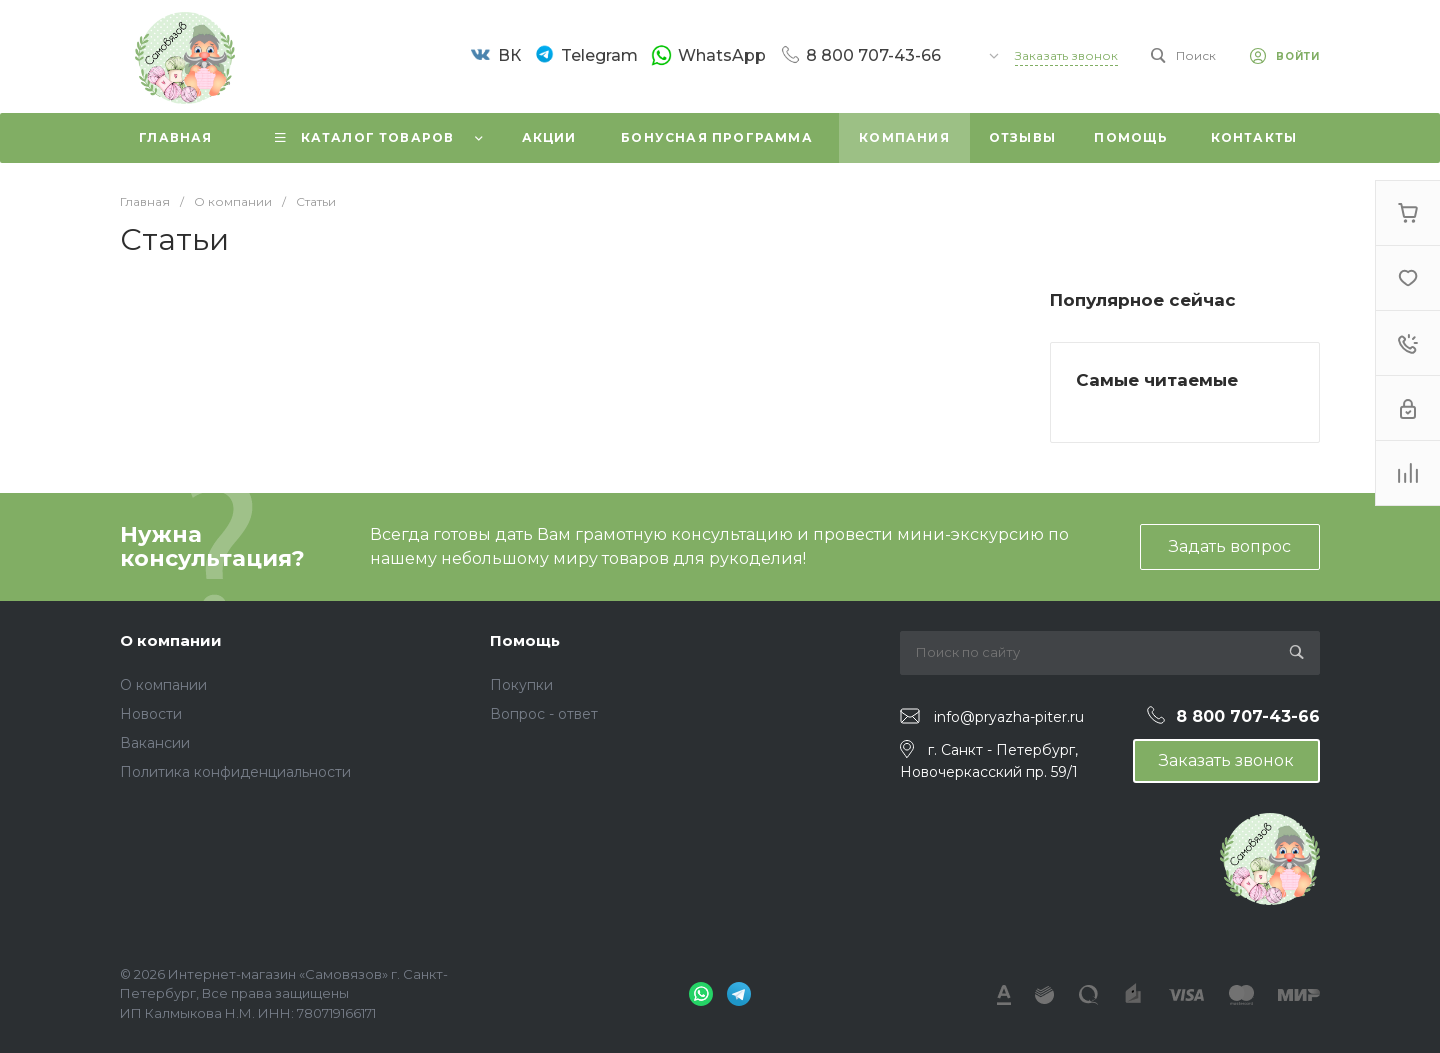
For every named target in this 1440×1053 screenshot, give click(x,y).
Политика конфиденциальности (235, 772)
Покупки (521, 685)
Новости (151, 714)
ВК (509, 55)
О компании (171, 640)
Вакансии (155, 743)
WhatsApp (722, 55)
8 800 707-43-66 (873, 55)
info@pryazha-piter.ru (1009, 717)
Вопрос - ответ (544, 714)
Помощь (525, 640)
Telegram (599, 55)
